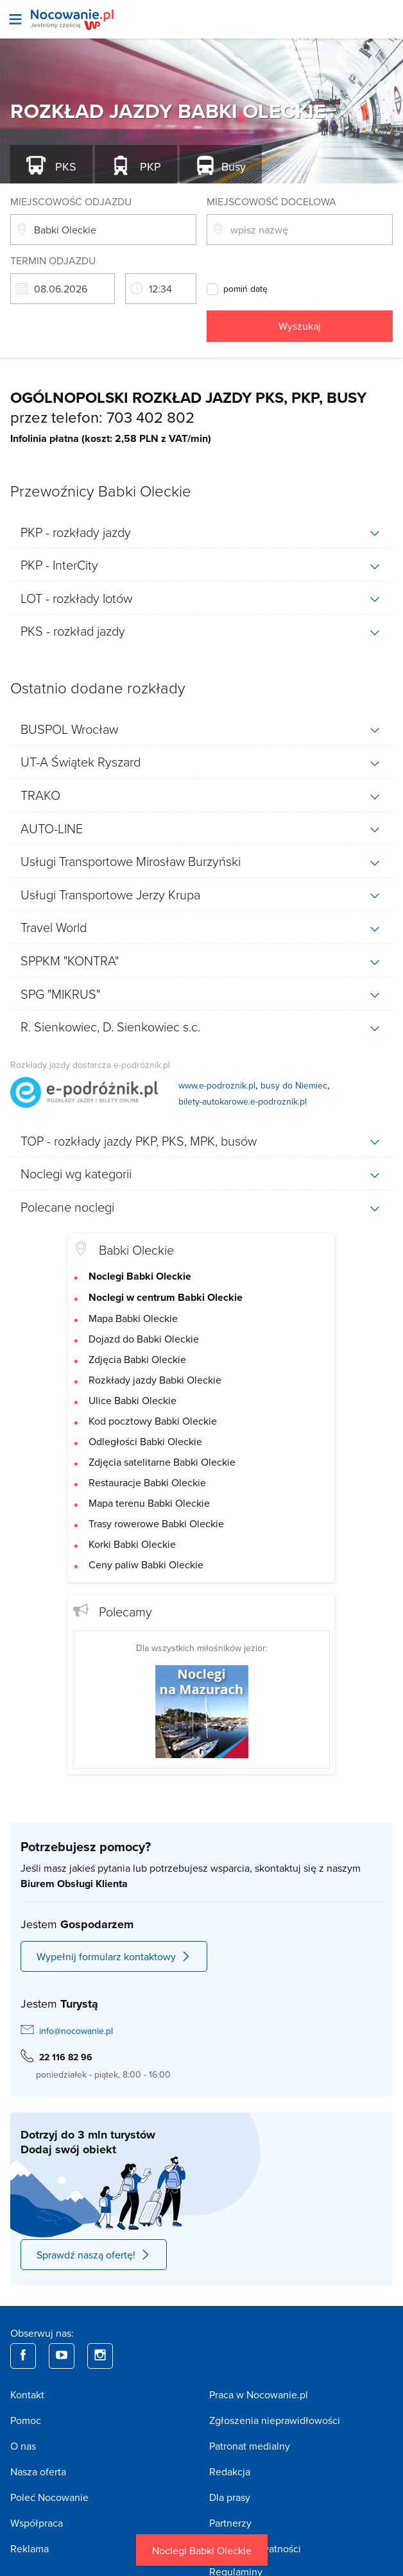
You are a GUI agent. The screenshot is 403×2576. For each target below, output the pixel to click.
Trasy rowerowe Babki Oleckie (156, 1523)
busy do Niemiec (294, 1085)
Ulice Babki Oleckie (132, 1400)
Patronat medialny (249, 2446)
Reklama (29, 2548)
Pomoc (25, 2420)
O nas (23, 2446)
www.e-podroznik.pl (216, 1085)
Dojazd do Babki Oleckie (144, 1339)
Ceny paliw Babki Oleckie (146, 1564)
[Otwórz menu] (15, 19)
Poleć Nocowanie (49, 2497)
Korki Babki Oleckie (132, 1544)
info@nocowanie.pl (76, 2030)
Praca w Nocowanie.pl (258, 2394)
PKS (64, 166)
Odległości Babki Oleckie (145, 1441)
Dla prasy (229, 2497)
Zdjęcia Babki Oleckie (137, 1359)
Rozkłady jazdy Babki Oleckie (155, 1380)
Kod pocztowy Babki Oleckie (153, 1421)
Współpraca (36, 2523)
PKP (149, 166)
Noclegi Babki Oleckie (202, 2550)
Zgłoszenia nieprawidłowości (274, 2420)
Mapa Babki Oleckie (133, 1318)
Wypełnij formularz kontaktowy (114, 1956)
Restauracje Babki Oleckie (147, 1482)
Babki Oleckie (136, 1249)
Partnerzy (230, 2523)
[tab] (201, 532)
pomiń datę (245, 289)
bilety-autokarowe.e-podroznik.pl (242, 1101)
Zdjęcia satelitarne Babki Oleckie (162, 1462)
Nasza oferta (38, 2471)
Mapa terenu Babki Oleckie (149, 1503)
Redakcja (229, 2471)
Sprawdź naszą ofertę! (94, 2255)
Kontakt (27, 2394)
